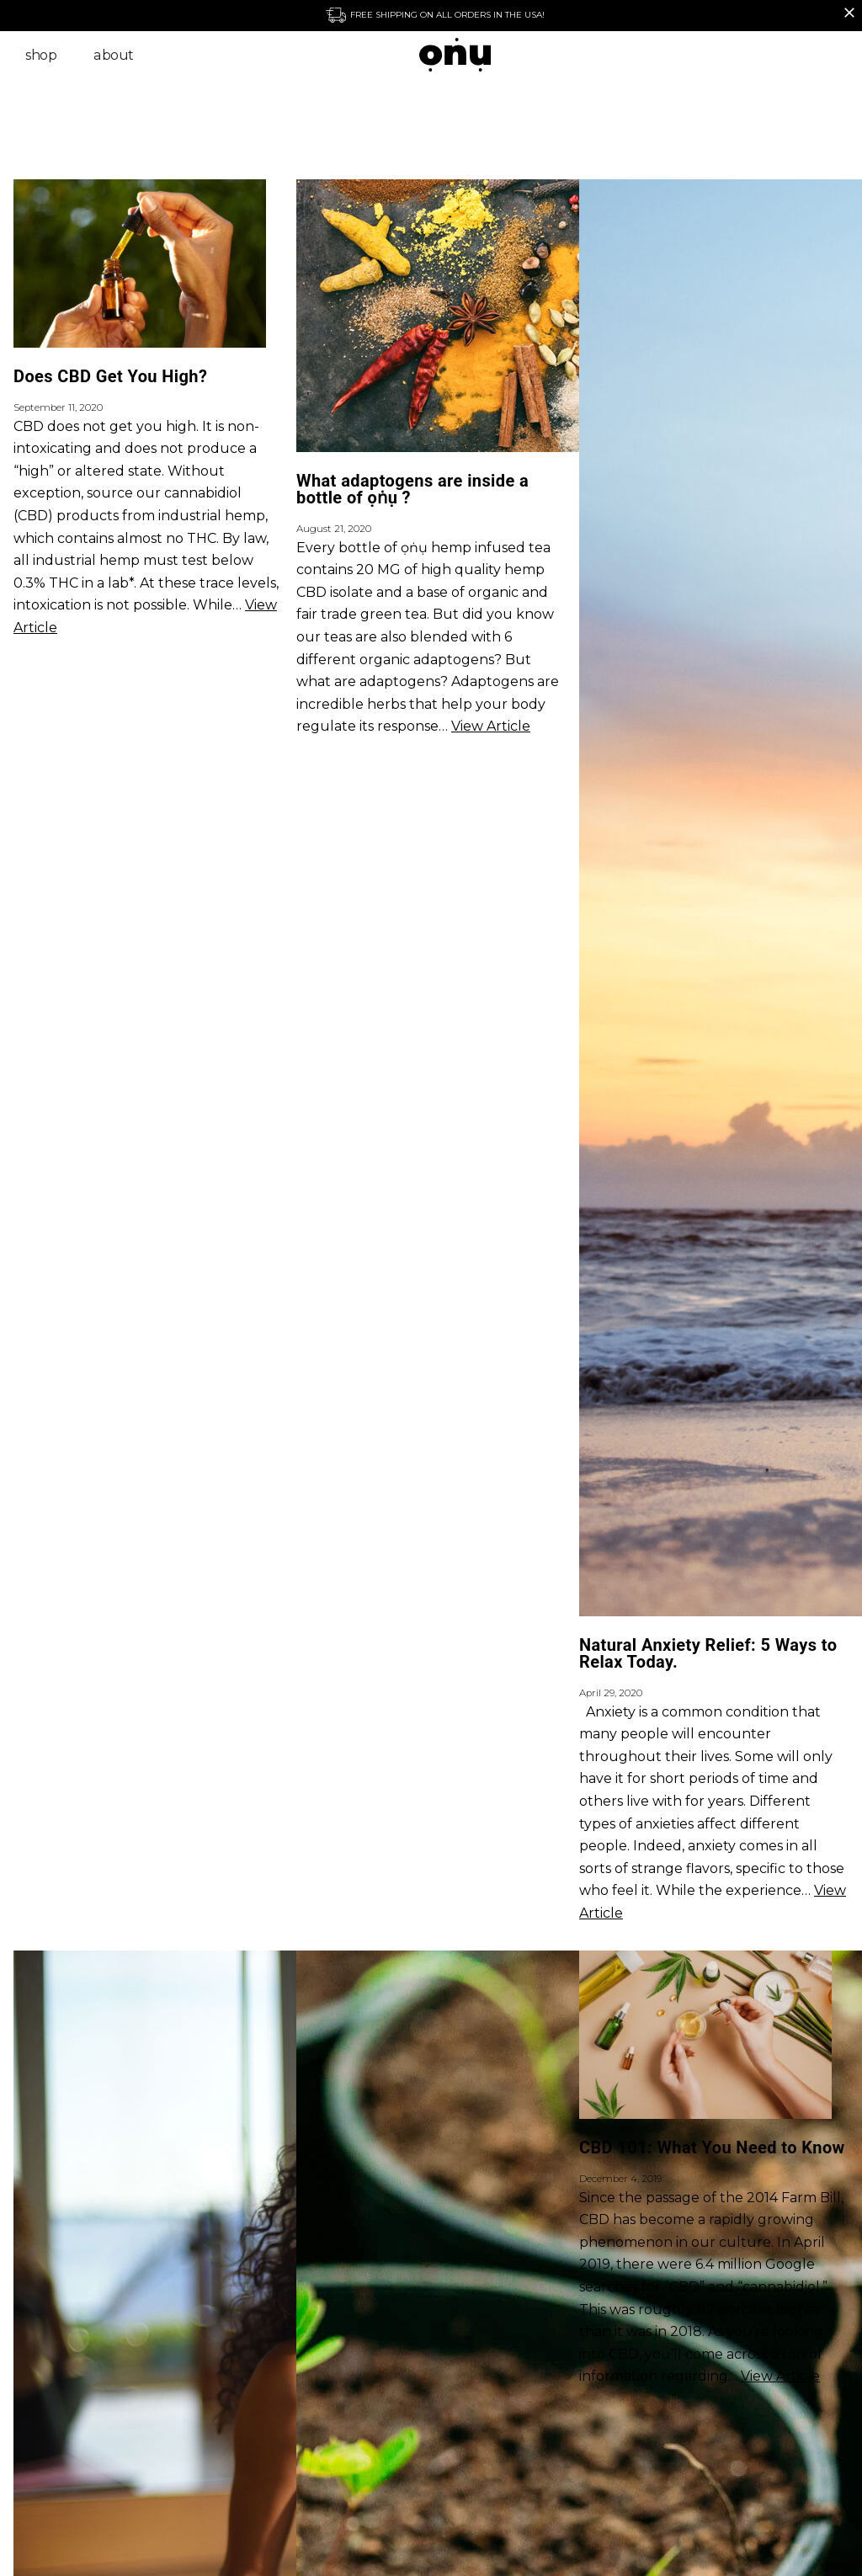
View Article (490, 726)
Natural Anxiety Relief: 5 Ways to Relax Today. (708, 1653)
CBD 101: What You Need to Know (712, 2147)
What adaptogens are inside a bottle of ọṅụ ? (412, 489)
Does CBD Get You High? (110, 376)
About (113, 54)
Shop (40, 54)
